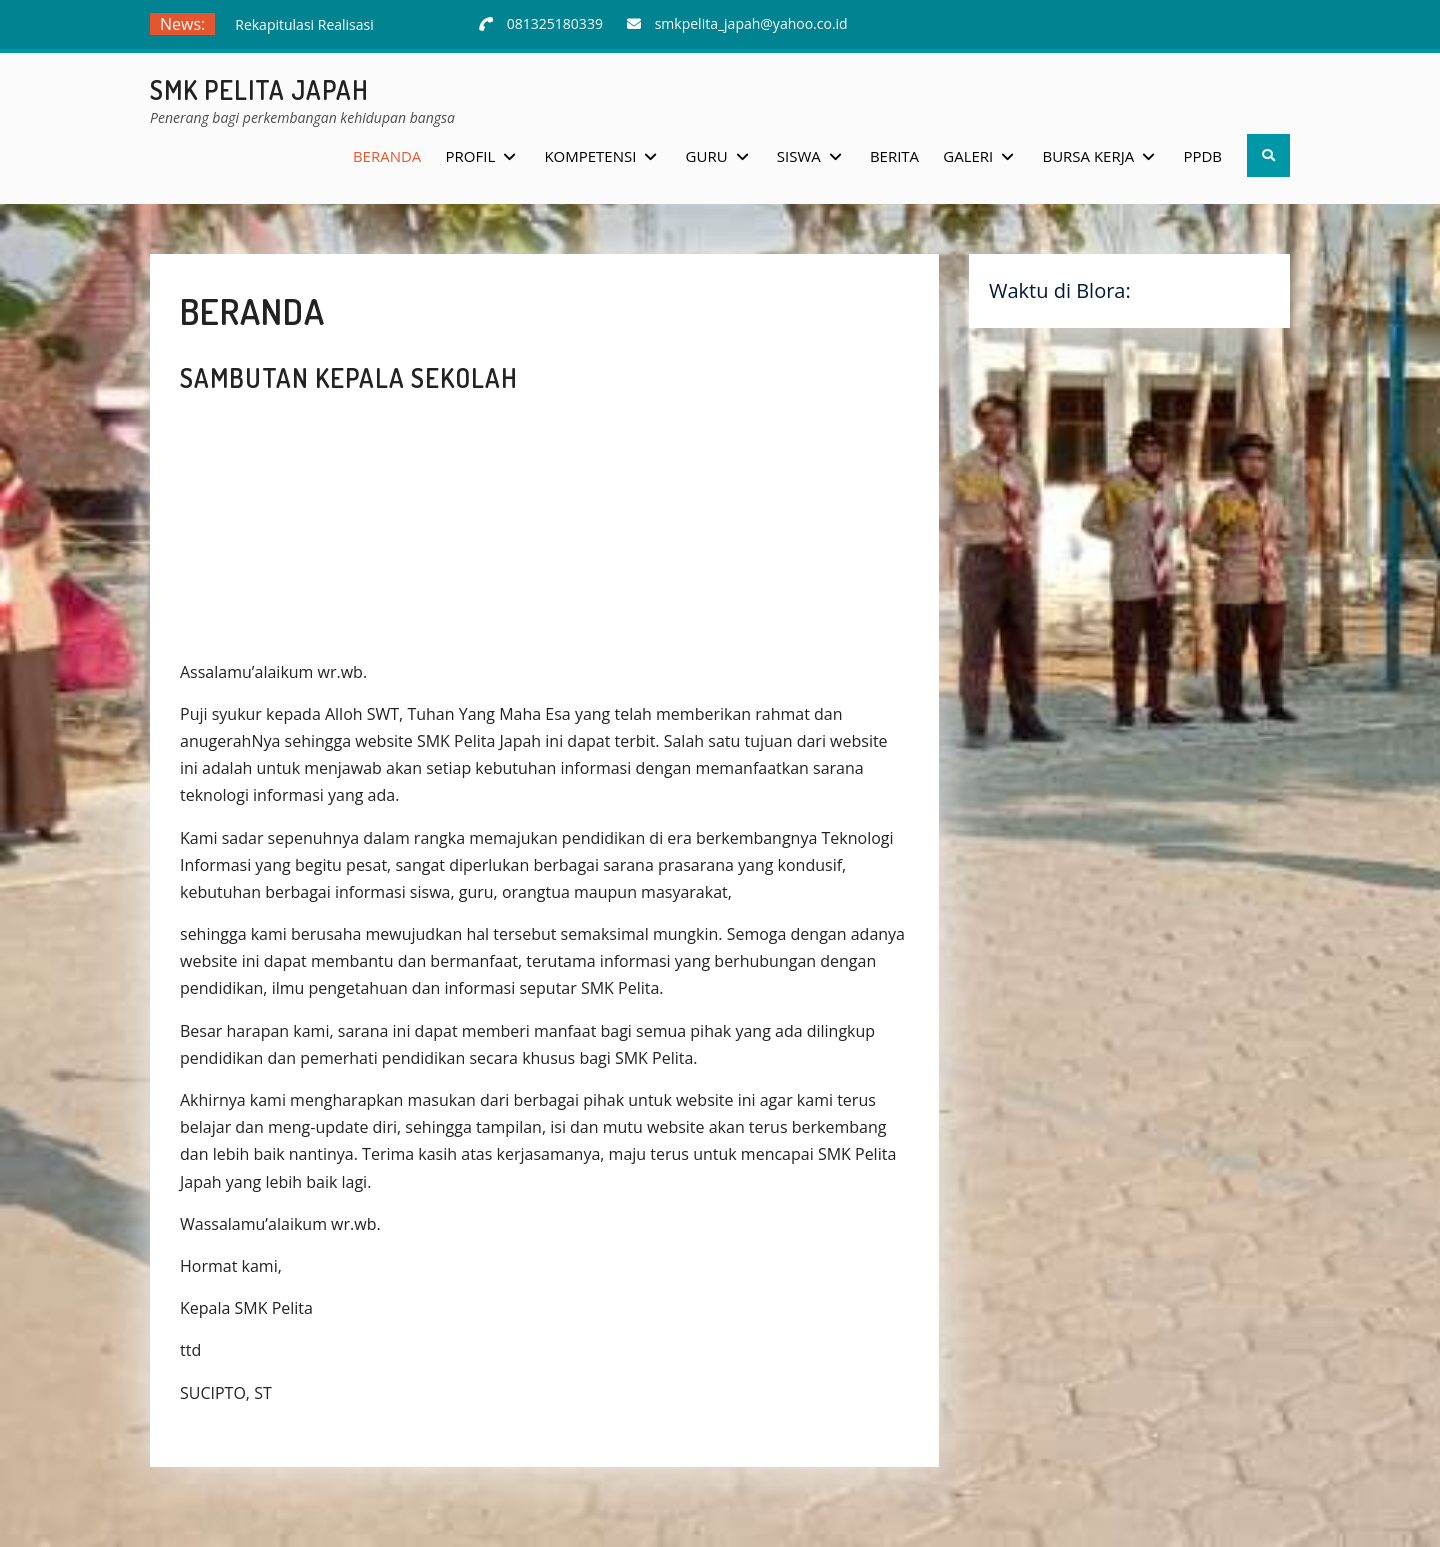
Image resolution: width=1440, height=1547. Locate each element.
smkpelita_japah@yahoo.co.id (751, 23)
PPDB (1202, 156)
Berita (894, 156)
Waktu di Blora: (1060, 290)
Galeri (968, 156)
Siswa (799, 156)
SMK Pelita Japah (259, 89)
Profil (471, 156)
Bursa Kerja (1088, 156)
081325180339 (555, 23)
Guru (707, 156)
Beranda (387, 156)
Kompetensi (590, 156)
